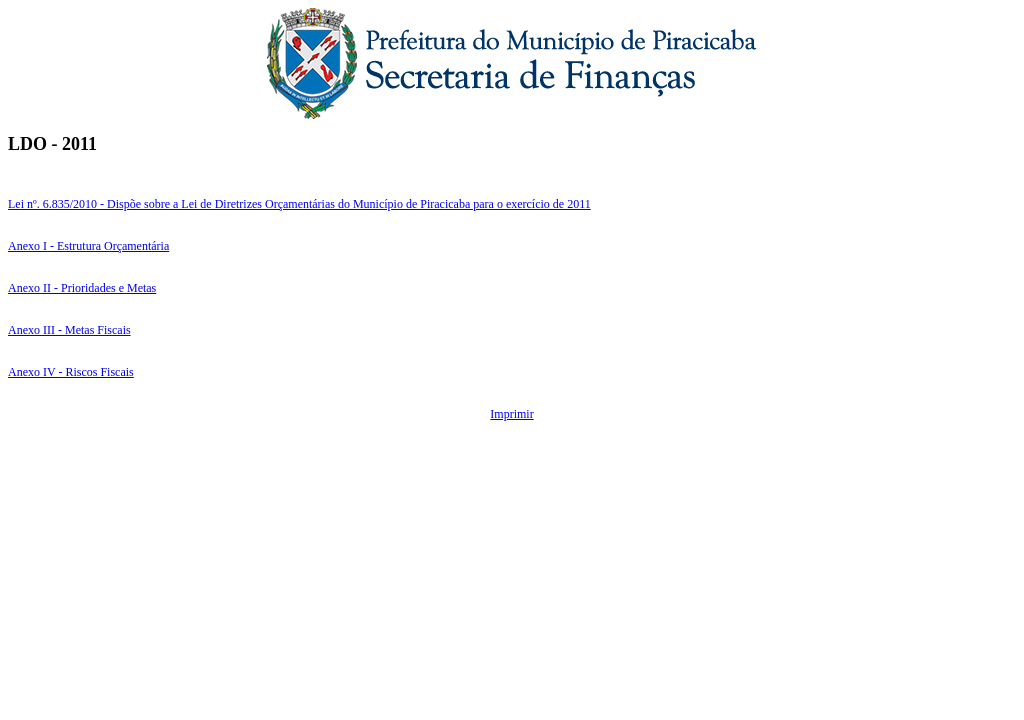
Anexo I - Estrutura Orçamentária (88, 246)
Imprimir (511, 414)
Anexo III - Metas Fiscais (69, 330)
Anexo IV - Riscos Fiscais (71, 372)
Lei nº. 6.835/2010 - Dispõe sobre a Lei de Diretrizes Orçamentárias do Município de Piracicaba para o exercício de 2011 (299, 204)
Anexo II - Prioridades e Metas (82, 288)
